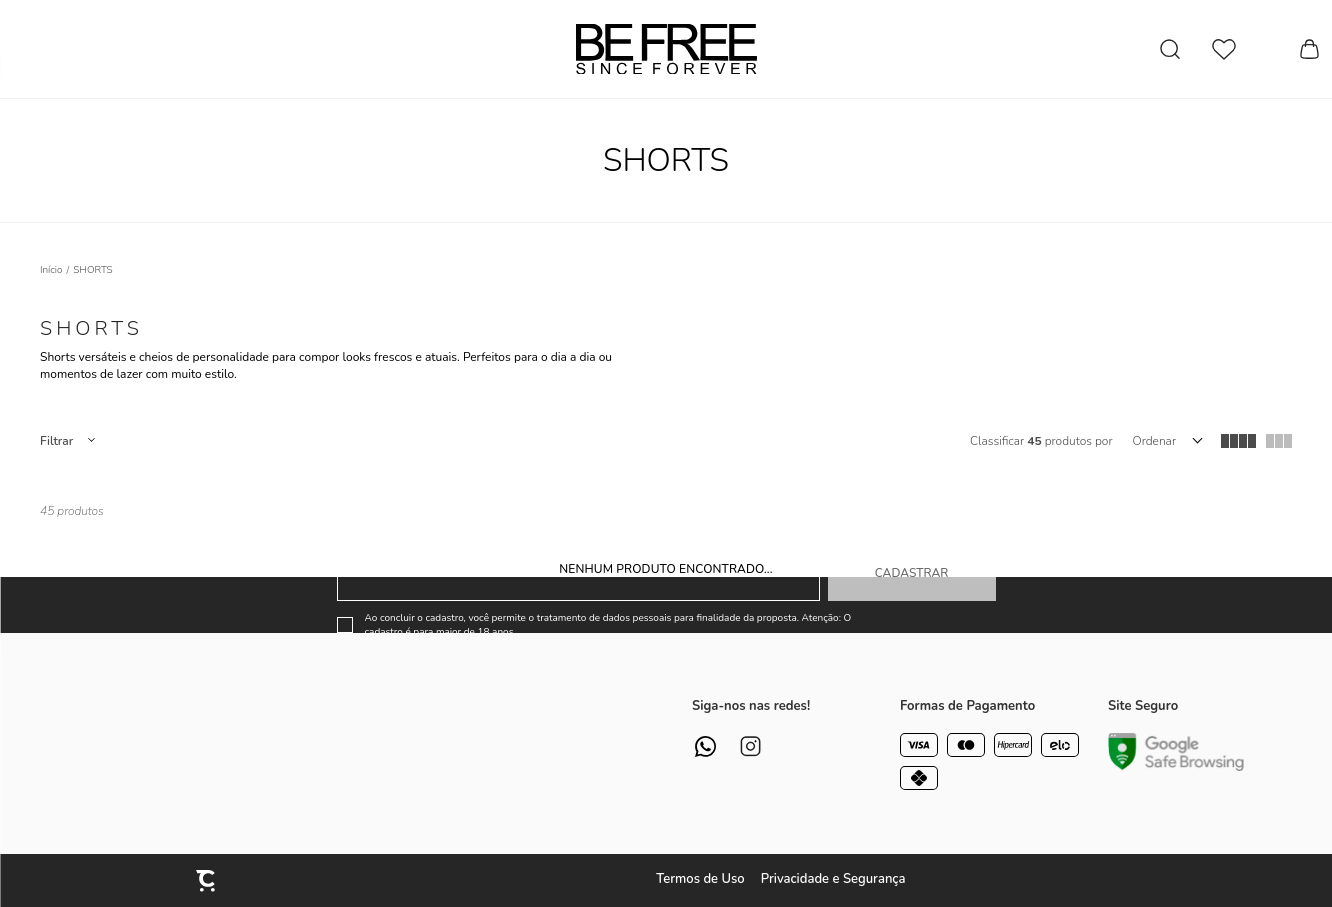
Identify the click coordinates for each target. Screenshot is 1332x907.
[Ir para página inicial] (51, 270)
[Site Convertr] (207, 880)
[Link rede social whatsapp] (705, 746)
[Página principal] (666, 49)
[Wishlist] (1224, 49)
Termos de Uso (700, 879)
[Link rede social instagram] (750, 746)
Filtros (67, 441)
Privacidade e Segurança (833, 879)
